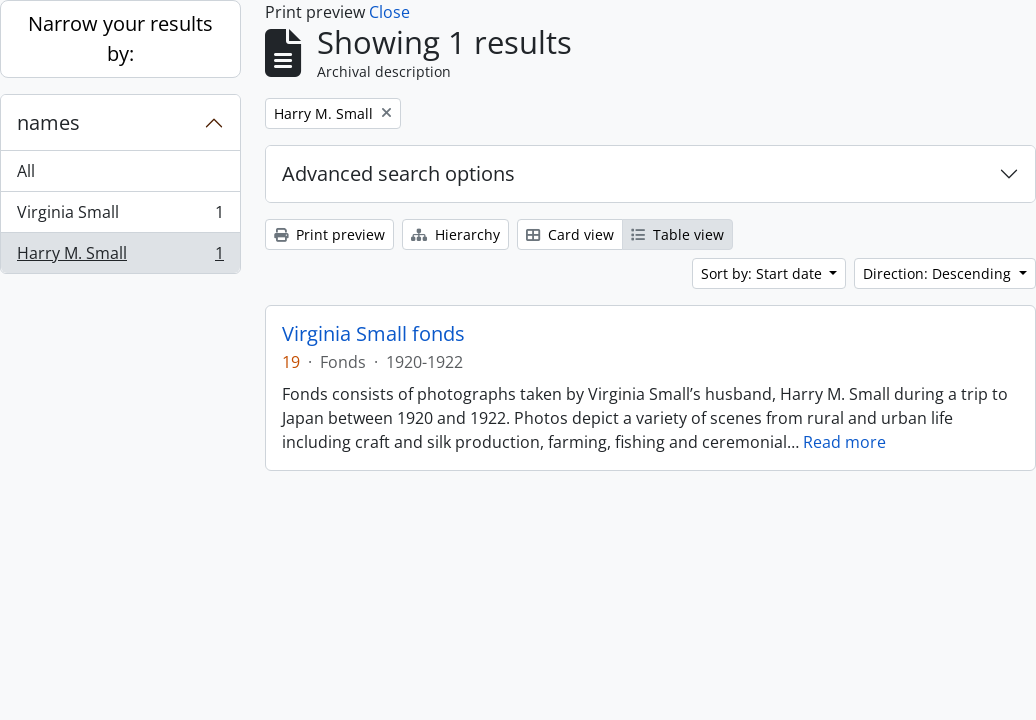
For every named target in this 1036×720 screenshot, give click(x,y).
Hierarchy (455, 234)
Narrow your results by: (120, 38)
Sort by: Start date (763, 273)
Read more (844, 442)
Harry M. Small (120, 257)
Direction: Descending (939, 273)
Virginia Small (120, 216)
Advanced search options (398, 173)
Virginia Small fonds (373, 334)
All (26, 171)
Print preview (329, 234)
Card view (570, 234)
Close (389, 12)
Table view (677, 234)
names (48, 122)
